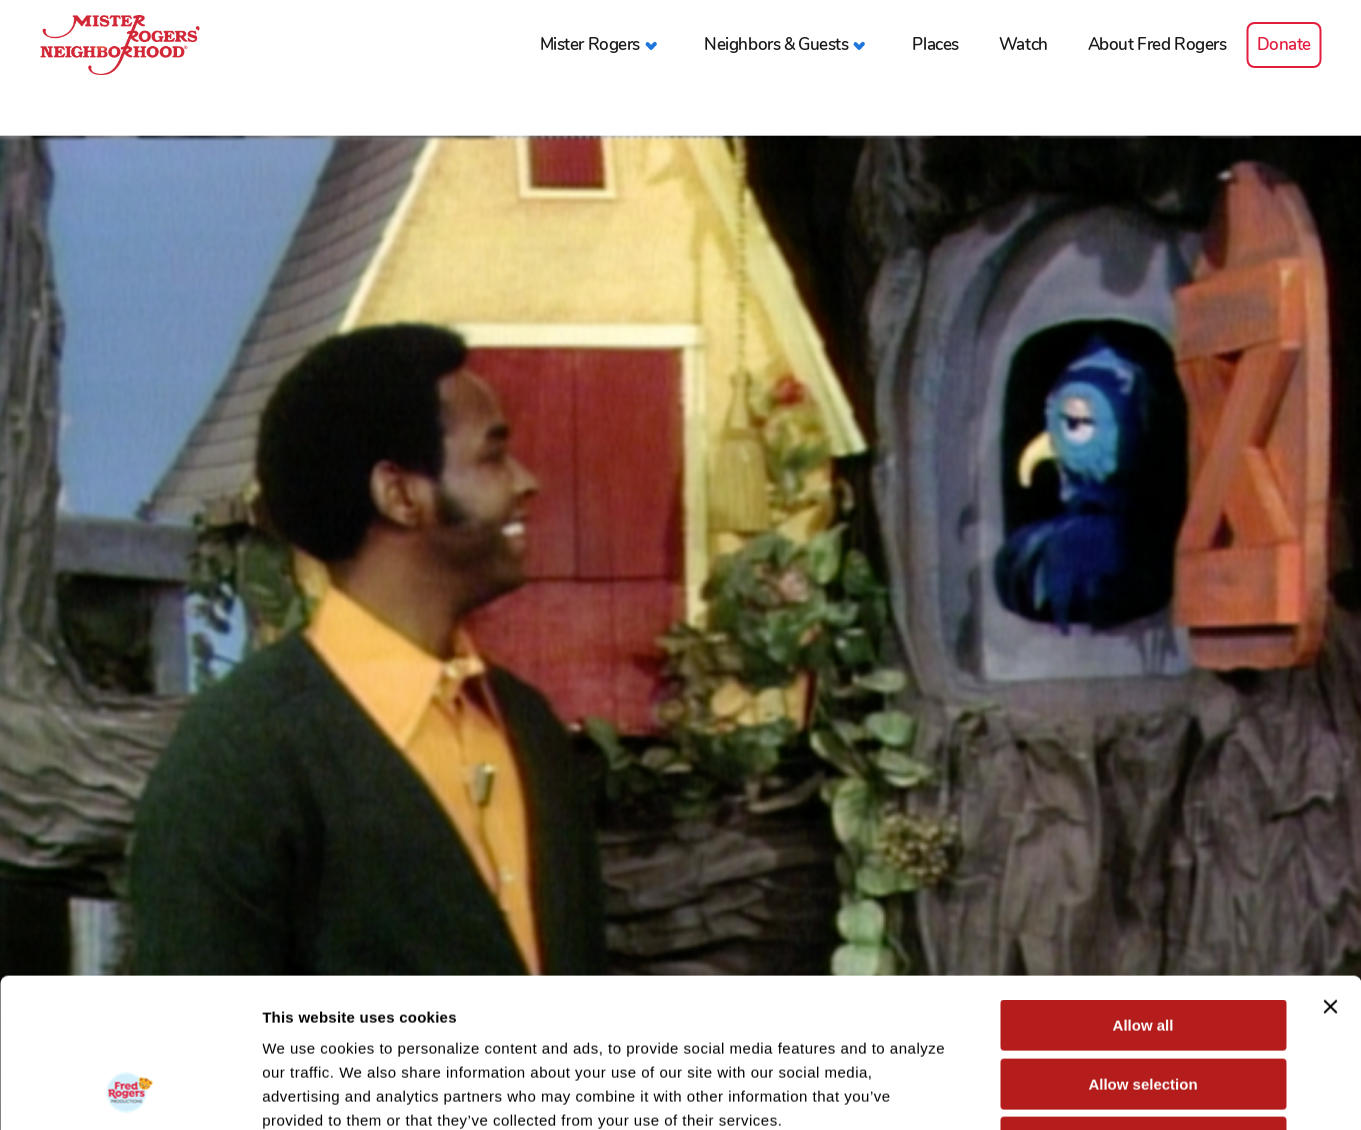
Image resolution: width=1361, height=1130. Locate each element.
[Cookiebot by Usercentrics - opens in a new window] (129, 1091)
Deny (1143, 1002)
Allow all (1143, 885)
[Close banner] (1330, 867)
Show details (1049, 1090)
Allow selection (1142, 944)
